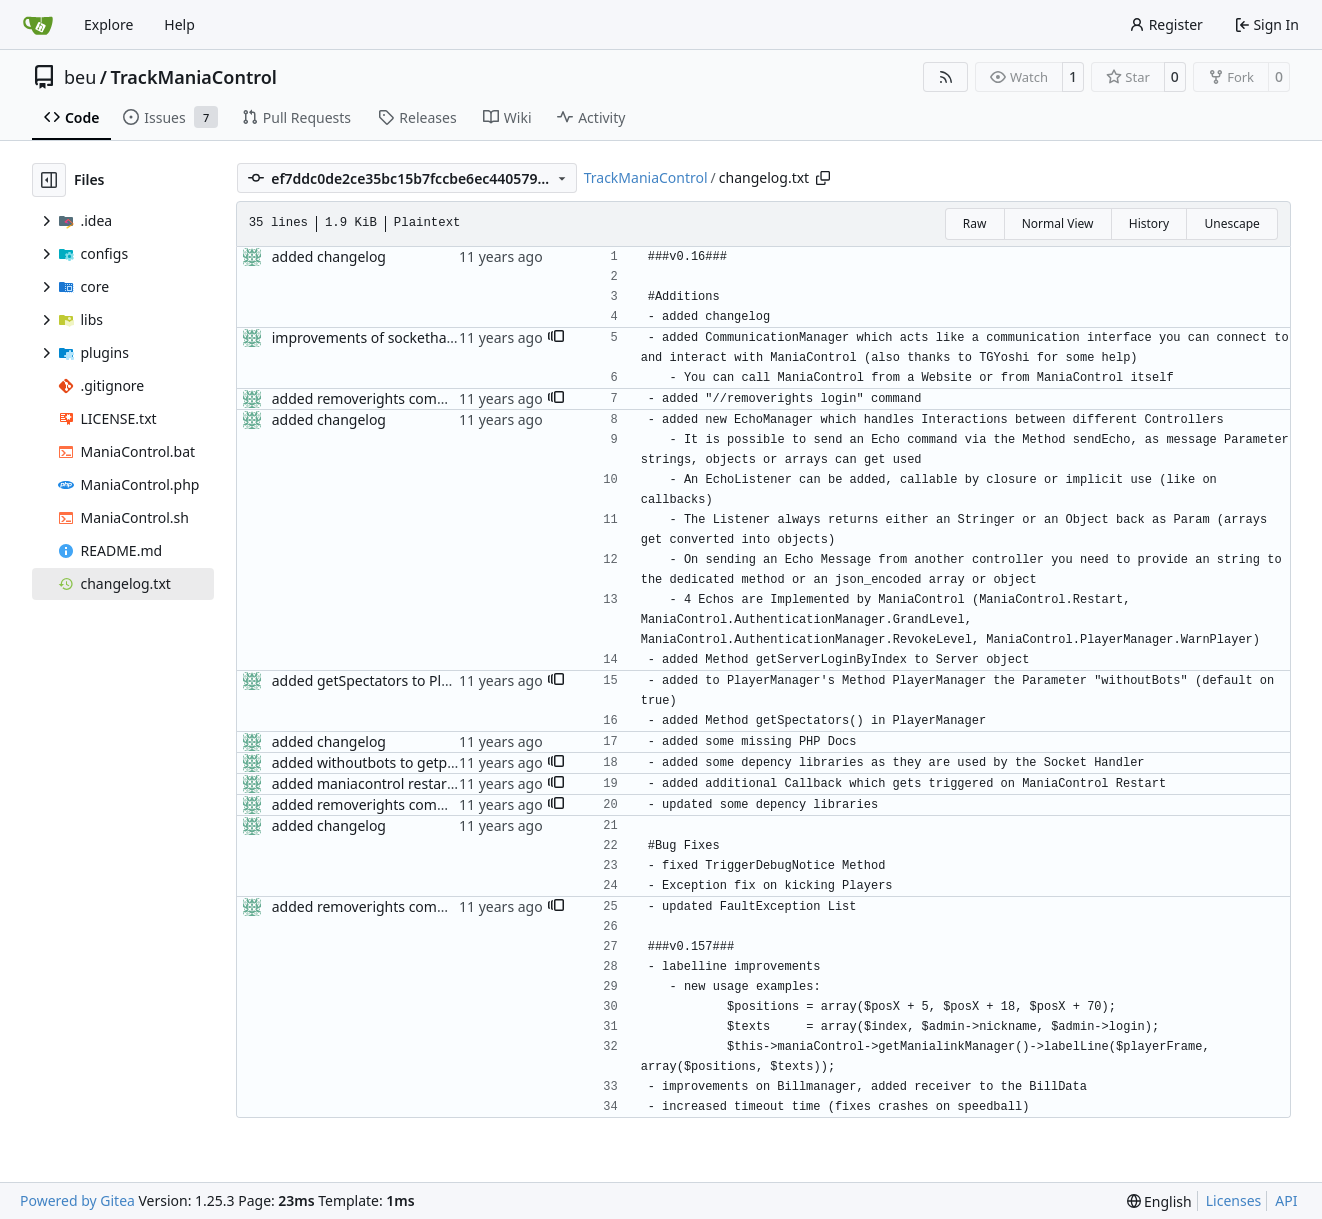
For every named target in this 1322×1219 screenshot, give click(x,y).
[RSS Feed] (946, 77)
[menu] (1159, 1201)
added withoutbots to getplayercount (394, 762)
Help (179, 24)
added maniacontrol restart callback (390, 783)
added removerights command (373, 398)
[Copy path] (823, 178)
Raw (975, 223)
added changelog (329, 256)
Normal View (1058, 223)
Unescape (1231, 223)
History (1149, 223)
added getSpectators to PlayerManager (401, 680)
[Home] (38, 25)
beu (80, 77)
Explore (108, 24)
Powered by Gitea (77, 1200)
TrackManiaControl (194, 77)
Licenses (1234, 1200)
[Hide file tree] (49, 180)
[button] (556, 338)
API (1286, 1200)
